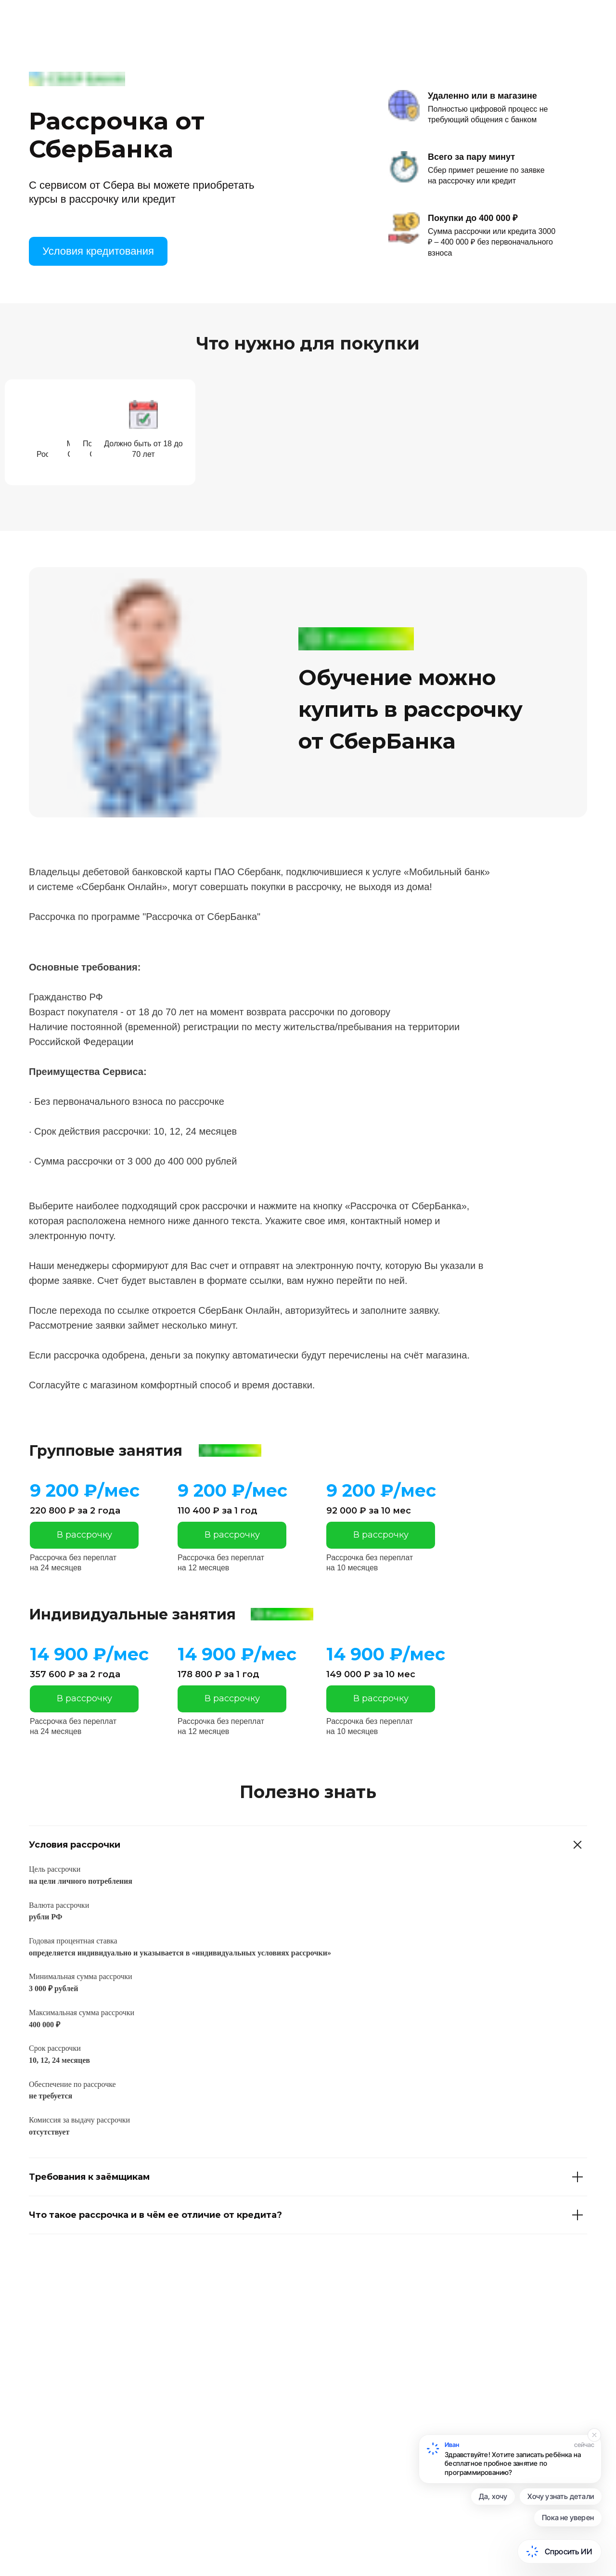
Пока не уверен (568, 2517)
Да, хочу (493, 2496)
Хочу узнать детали (560, 2496)
